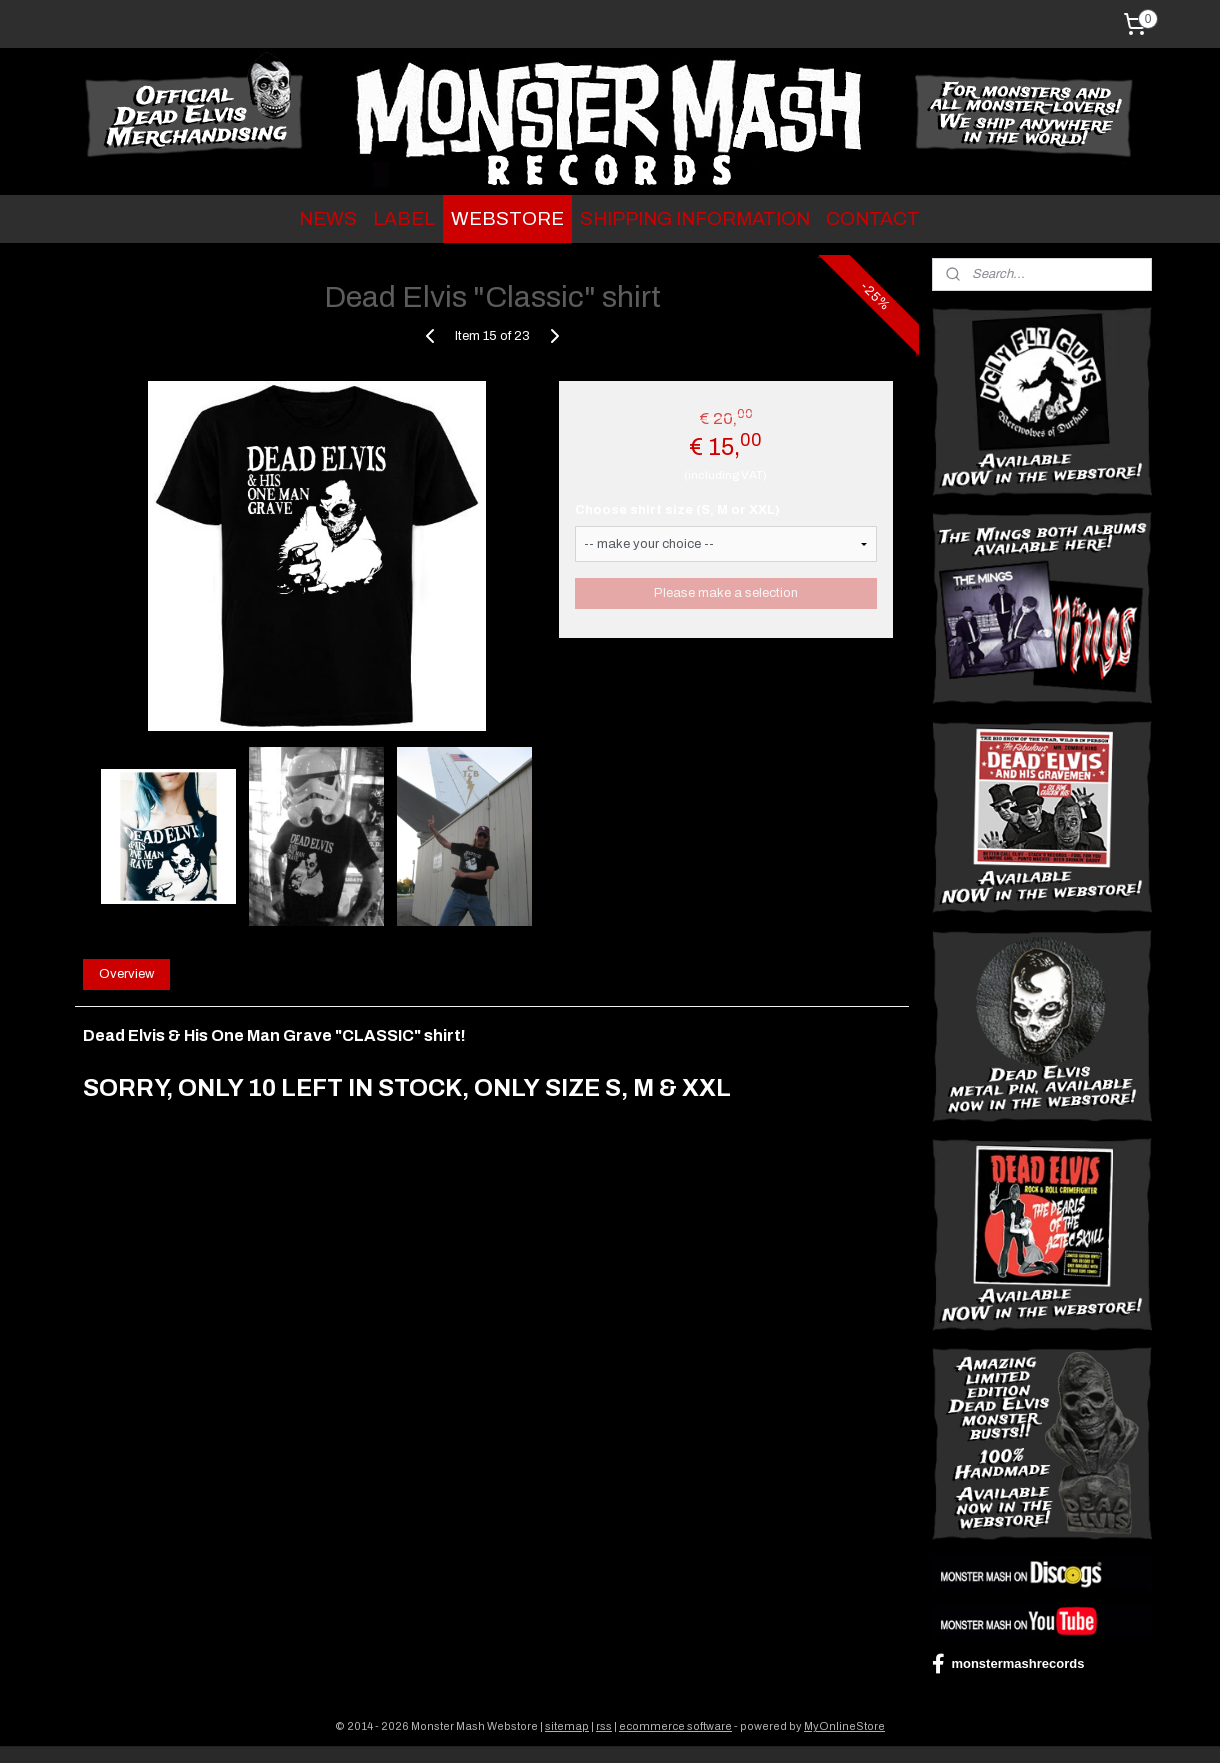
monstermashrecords (1008, 1664)
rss (604, 1726)
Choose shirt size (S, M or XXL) (677, 510)
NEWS (328, 218)
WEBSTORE (507, 218)
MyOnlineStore (844, 1726)
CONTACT (873, 218)
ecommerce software (675, 1726)
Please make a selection (726, 593)
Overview (126, 974)
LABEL (404, 218)
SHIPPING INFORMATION (695, 218)
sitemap (567, 1726)
